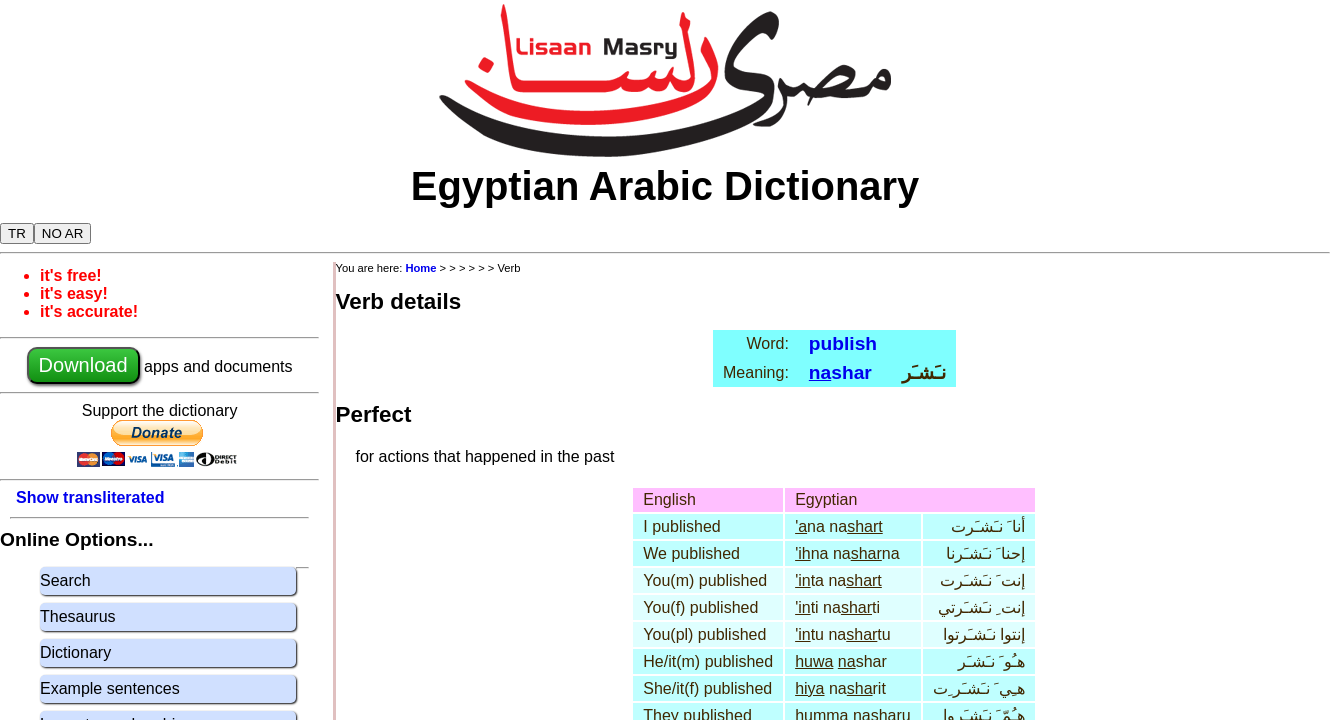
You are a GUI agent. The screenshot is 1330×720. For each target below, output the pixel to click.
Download (83, 365)
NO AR (62, 233)
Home (420, 268)
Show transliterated (90, 497)
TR (17, 233)
